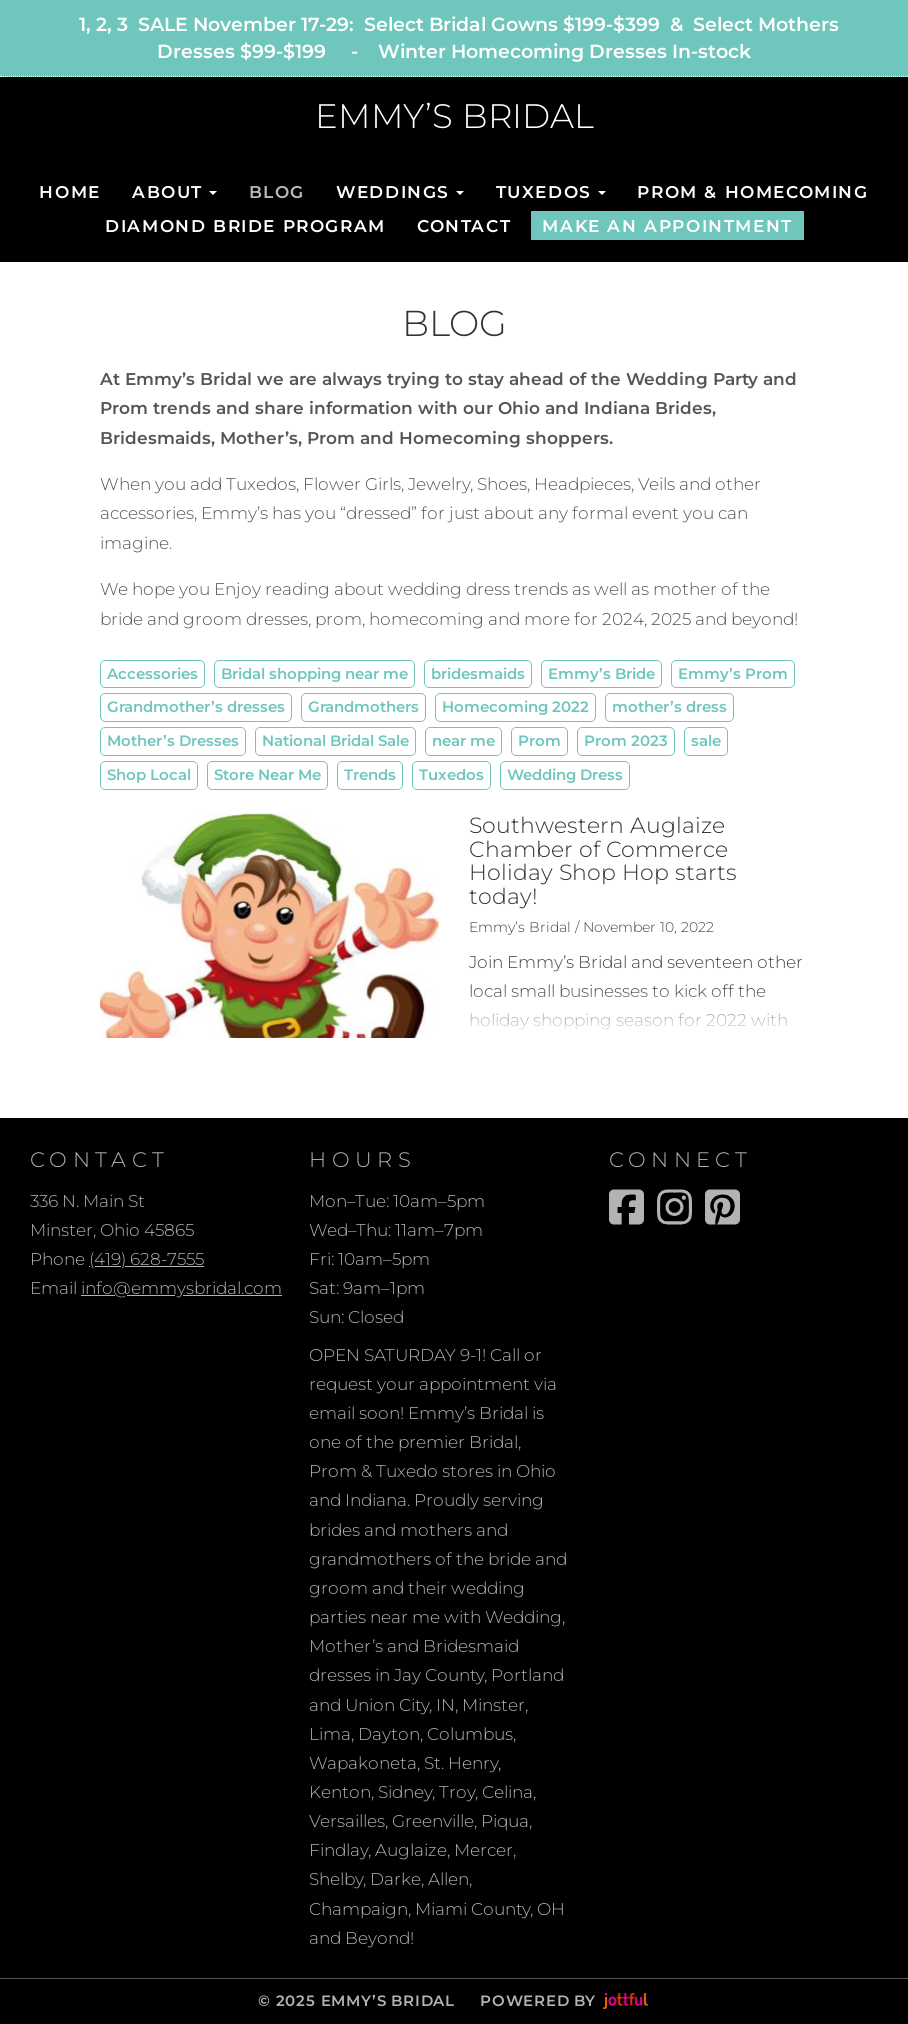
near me (463, 740)
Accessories (152, 673)
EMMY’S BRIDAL (454, 116)
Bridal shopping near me (314, 673)
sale (706, 740)
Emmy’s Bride (601, 673)
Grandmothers (363, 706)
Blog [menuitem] (277, 192)
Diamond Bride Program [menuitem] (245, 226)
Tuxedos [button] (551, 192)
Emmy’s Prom (733, 673)
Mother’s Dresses (173, 740)
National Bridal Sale (335, 740)
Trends (370, 774)
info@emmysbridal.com (181, 1288)
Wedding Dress (565, 774)
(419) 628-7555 (146, 1259)
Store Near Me (267, 774)
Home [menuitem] (69, 192)
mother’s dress (669, 706)
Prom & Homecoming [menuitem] (752, 192)
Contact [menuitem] (464, 226)
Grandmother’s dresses (196, 706)
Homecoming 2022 (515, 706)
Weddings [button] (400, 192)
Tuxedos (451, 774)
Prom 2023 (626, 740)
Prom (539, 740)
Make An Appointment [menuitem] (667, 226)
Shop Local (149, 774)
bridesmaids (478, 673)
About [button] (174, 192)
